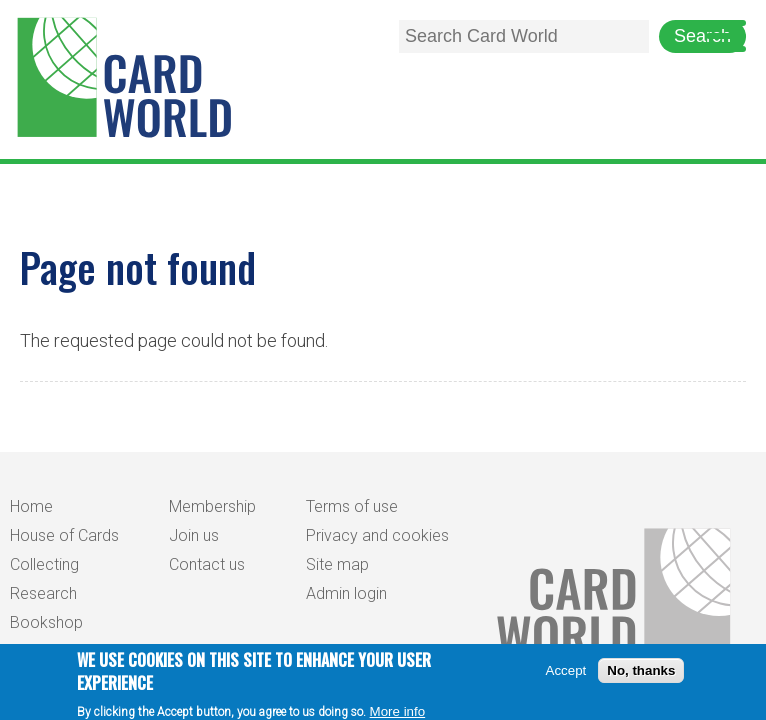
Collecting (44, 564)
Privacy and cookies (377, 535)
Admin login (346, 593)
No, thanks (641, 673)
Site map (337, 564)
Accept (566, 673)
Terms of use (352, 506)
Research (43, 593)
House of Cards (64, 535)
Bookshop (46, 622)
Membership (212, 506)
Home (31, 506)
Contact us (207, 564)
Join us (194, 535)
